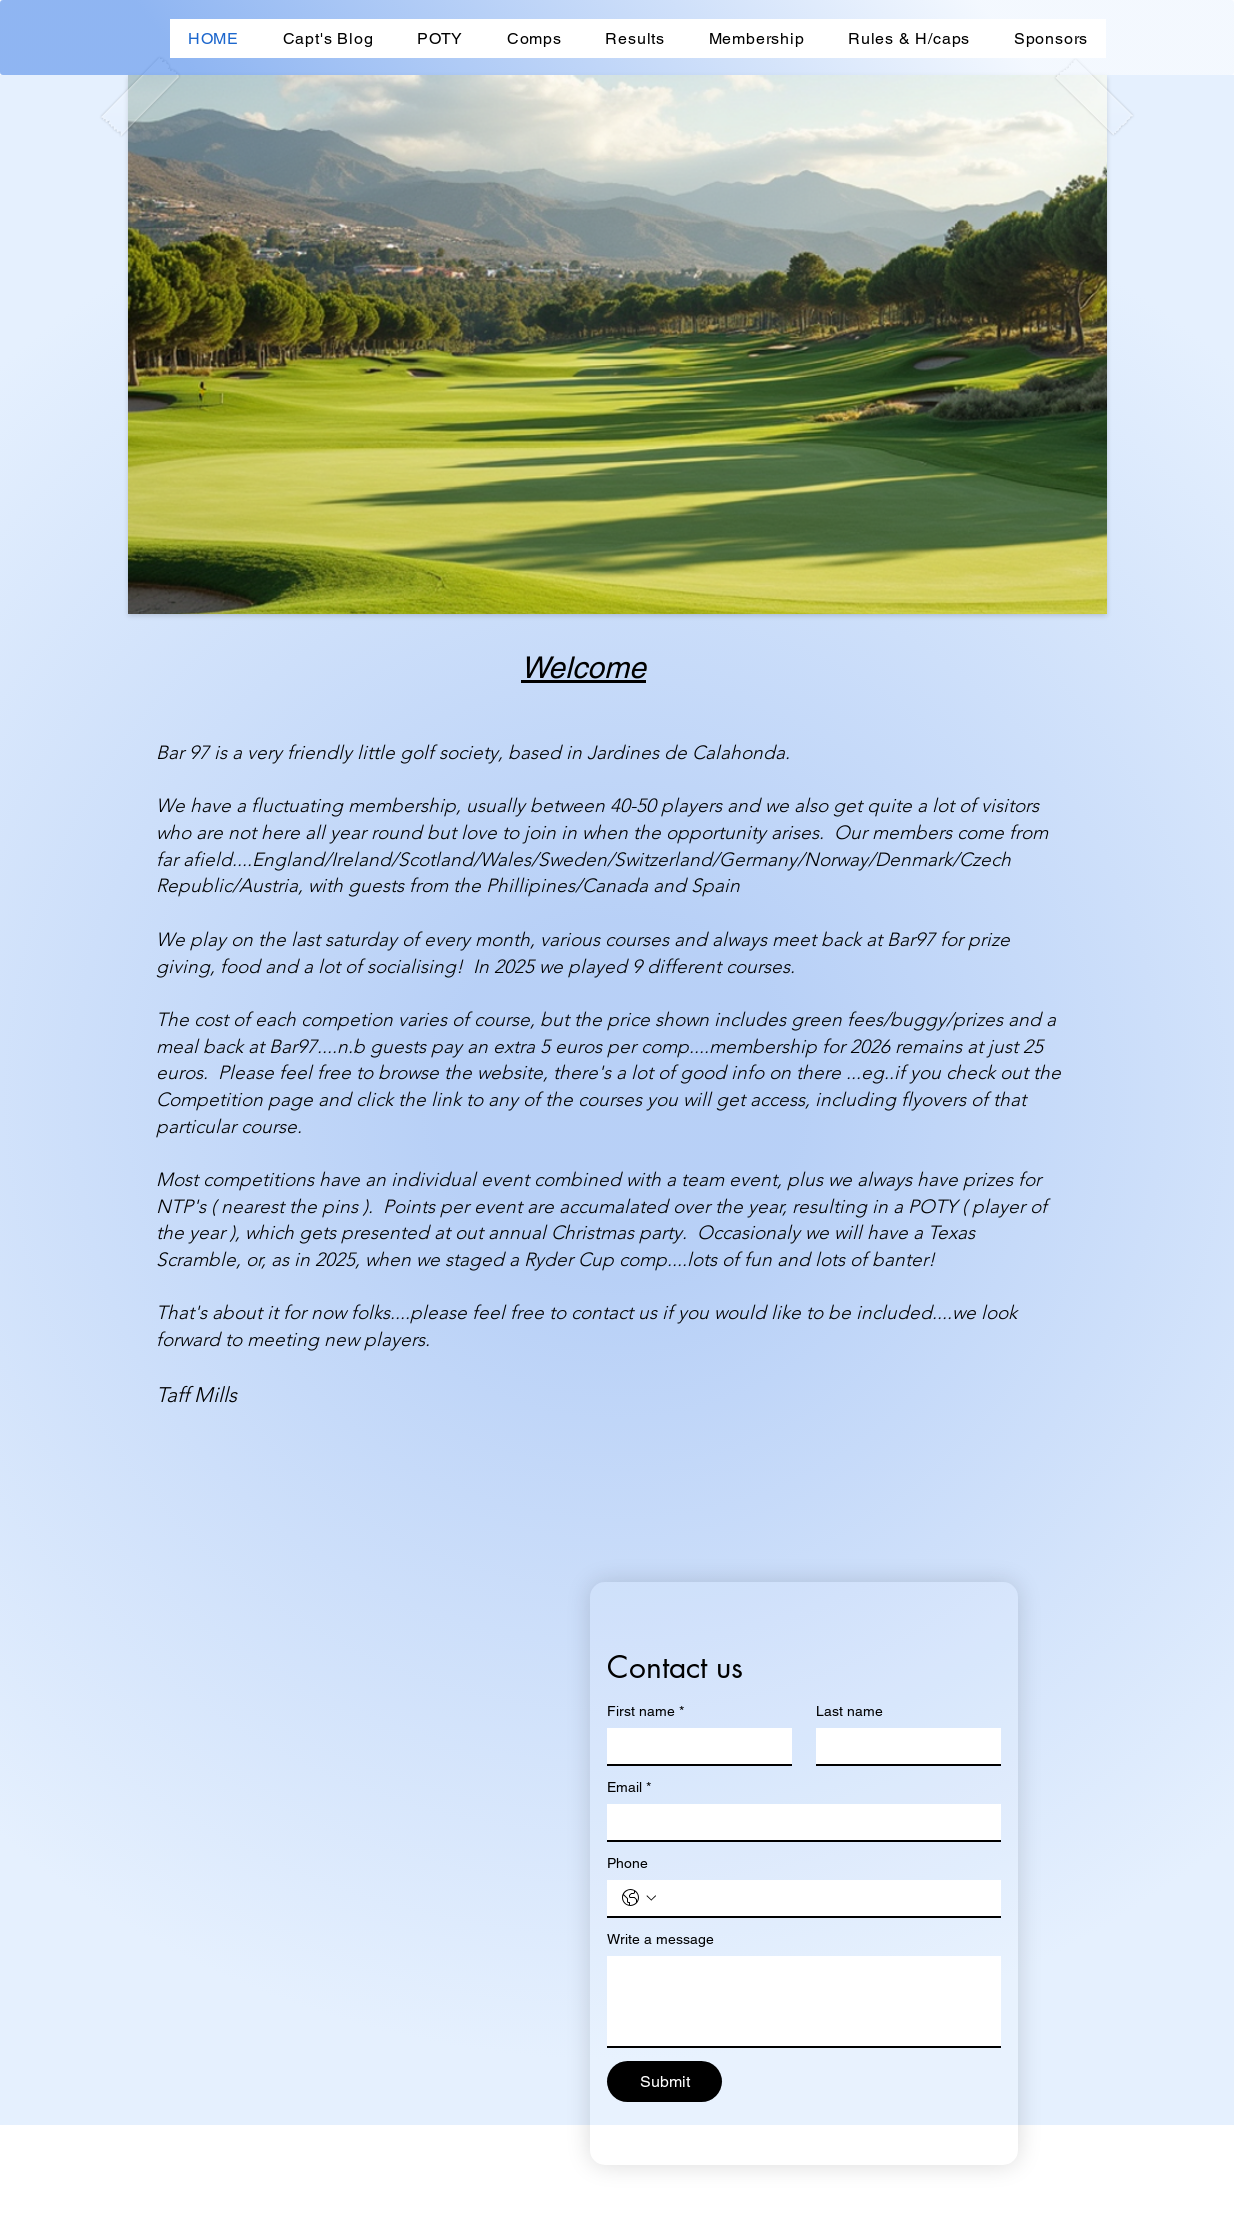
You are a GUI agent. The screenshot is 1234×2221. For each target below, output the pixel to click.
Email (629, 1787)
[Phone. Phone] (824, 1898)
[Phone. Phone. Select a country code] (639, 1898)
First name (645, 1711)
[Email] (798, 1822)
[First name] (693, 1746)
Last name (849, 1711)
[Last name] (902, 1746)
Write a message (660, 1939)
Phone (627, 1863)
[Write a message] (804, 2001)
